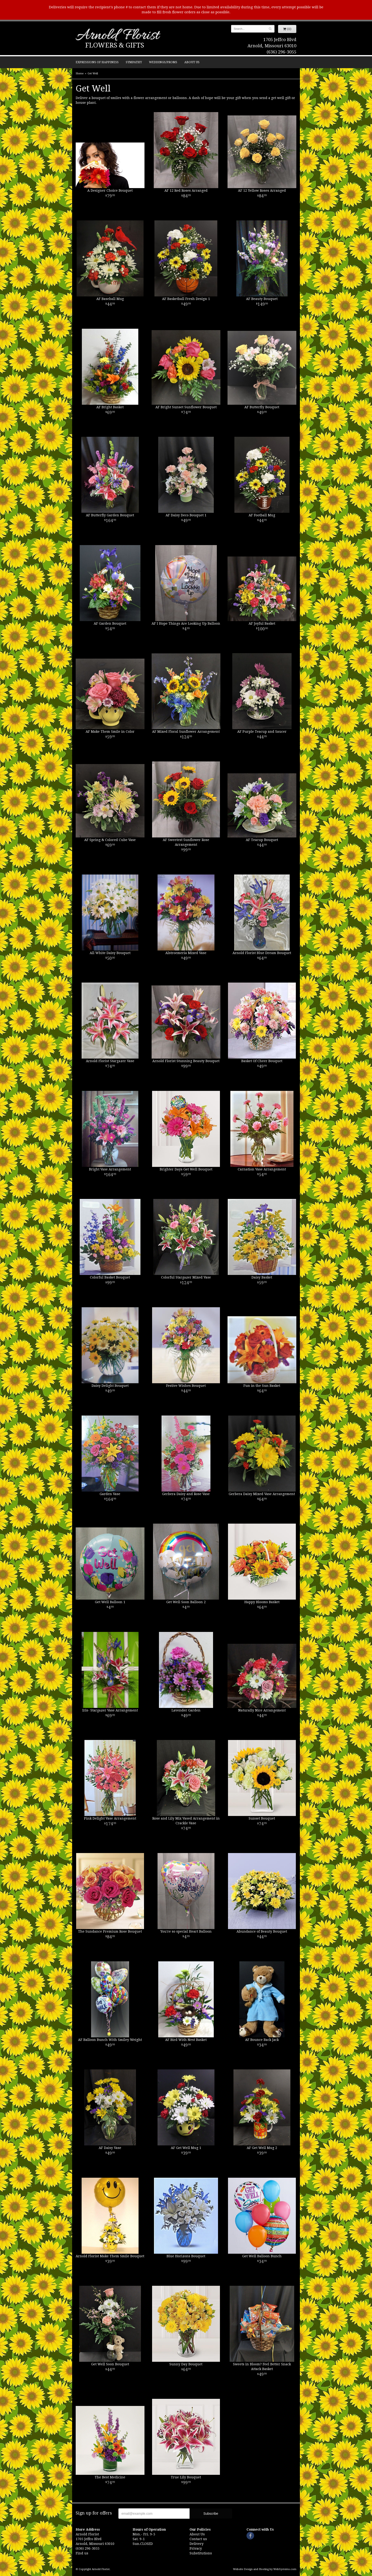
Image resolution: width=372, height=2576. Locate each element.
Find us (82, 2553)
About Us (192, 62)
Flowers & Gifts (114, 45)
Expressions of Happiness (97, 62)
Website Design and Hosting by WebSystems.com (264, 2569)
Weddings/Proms (163, 62)
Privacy (196, 2548)
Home (80, 73)
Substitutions (201, 2553)
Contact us (198, 2539)
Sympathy (134, 62)
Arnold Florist (117, 36)
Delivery (197, 2544)
